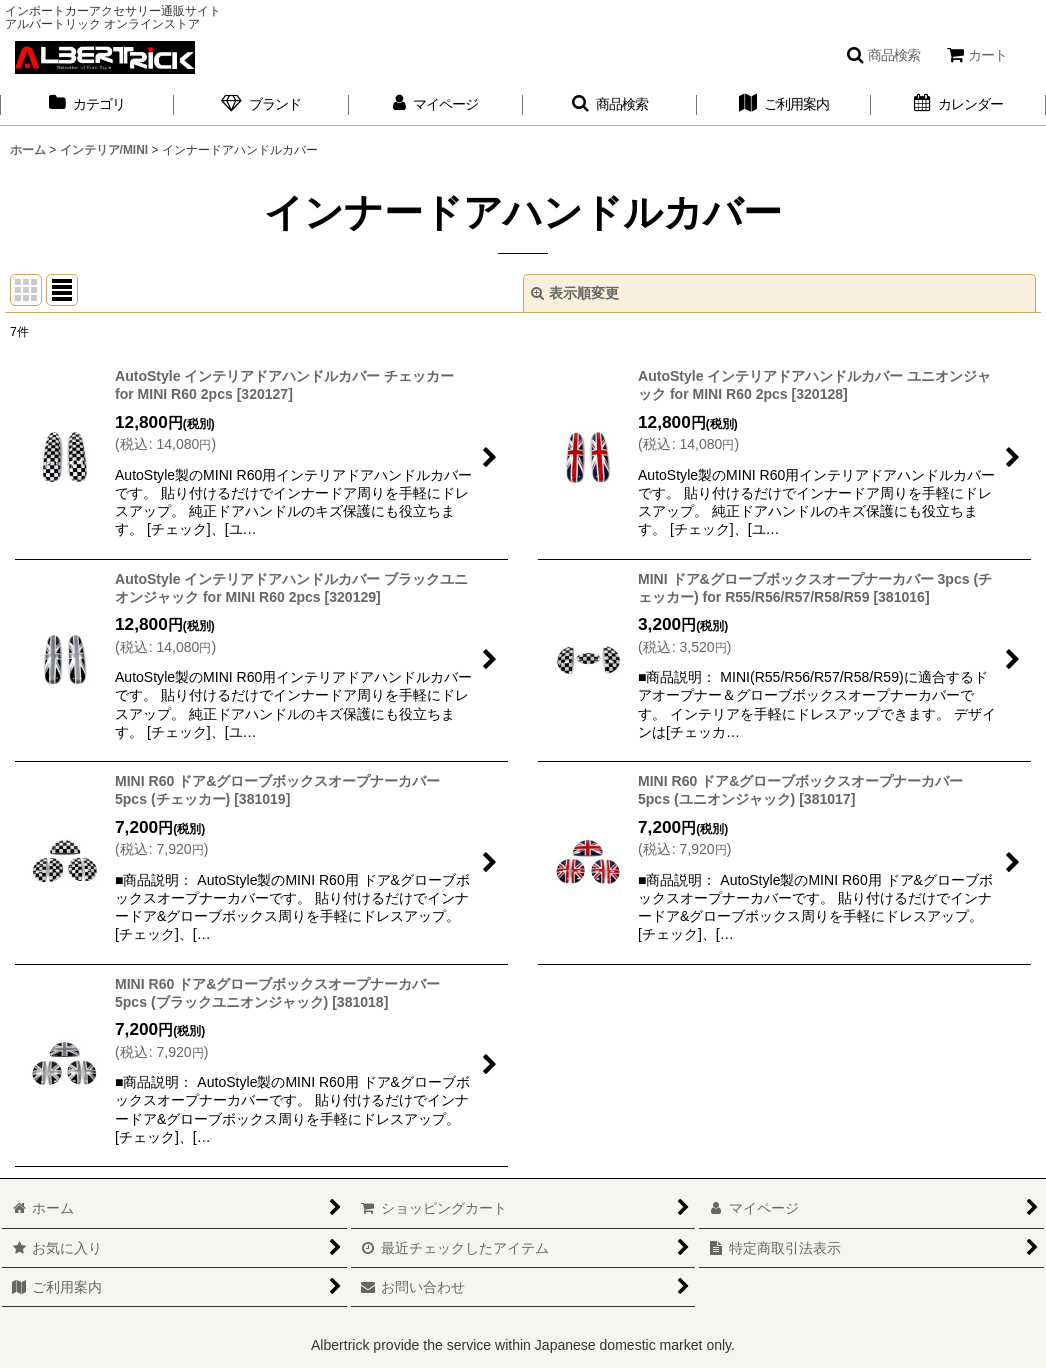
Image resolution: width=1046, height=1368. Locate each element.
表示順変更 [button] (575, 293)
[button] (883, 55)
